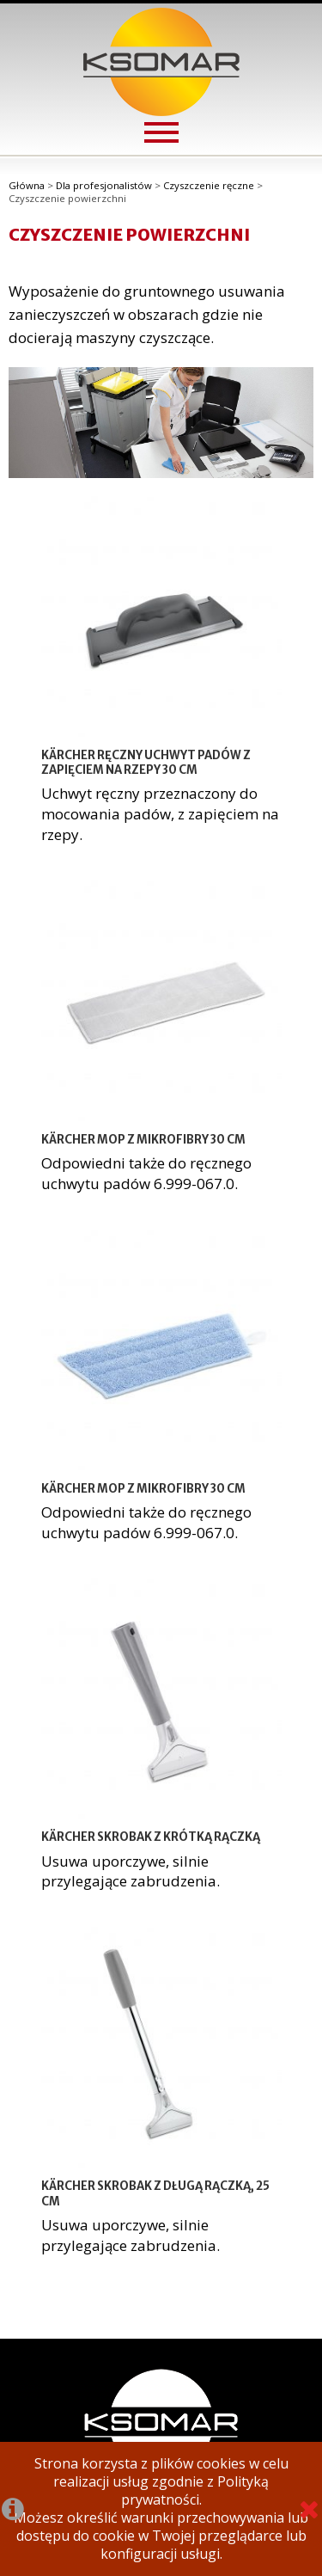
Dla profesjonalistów (104, 185)
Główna (27, 185)
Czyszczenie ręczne (208, 185)
